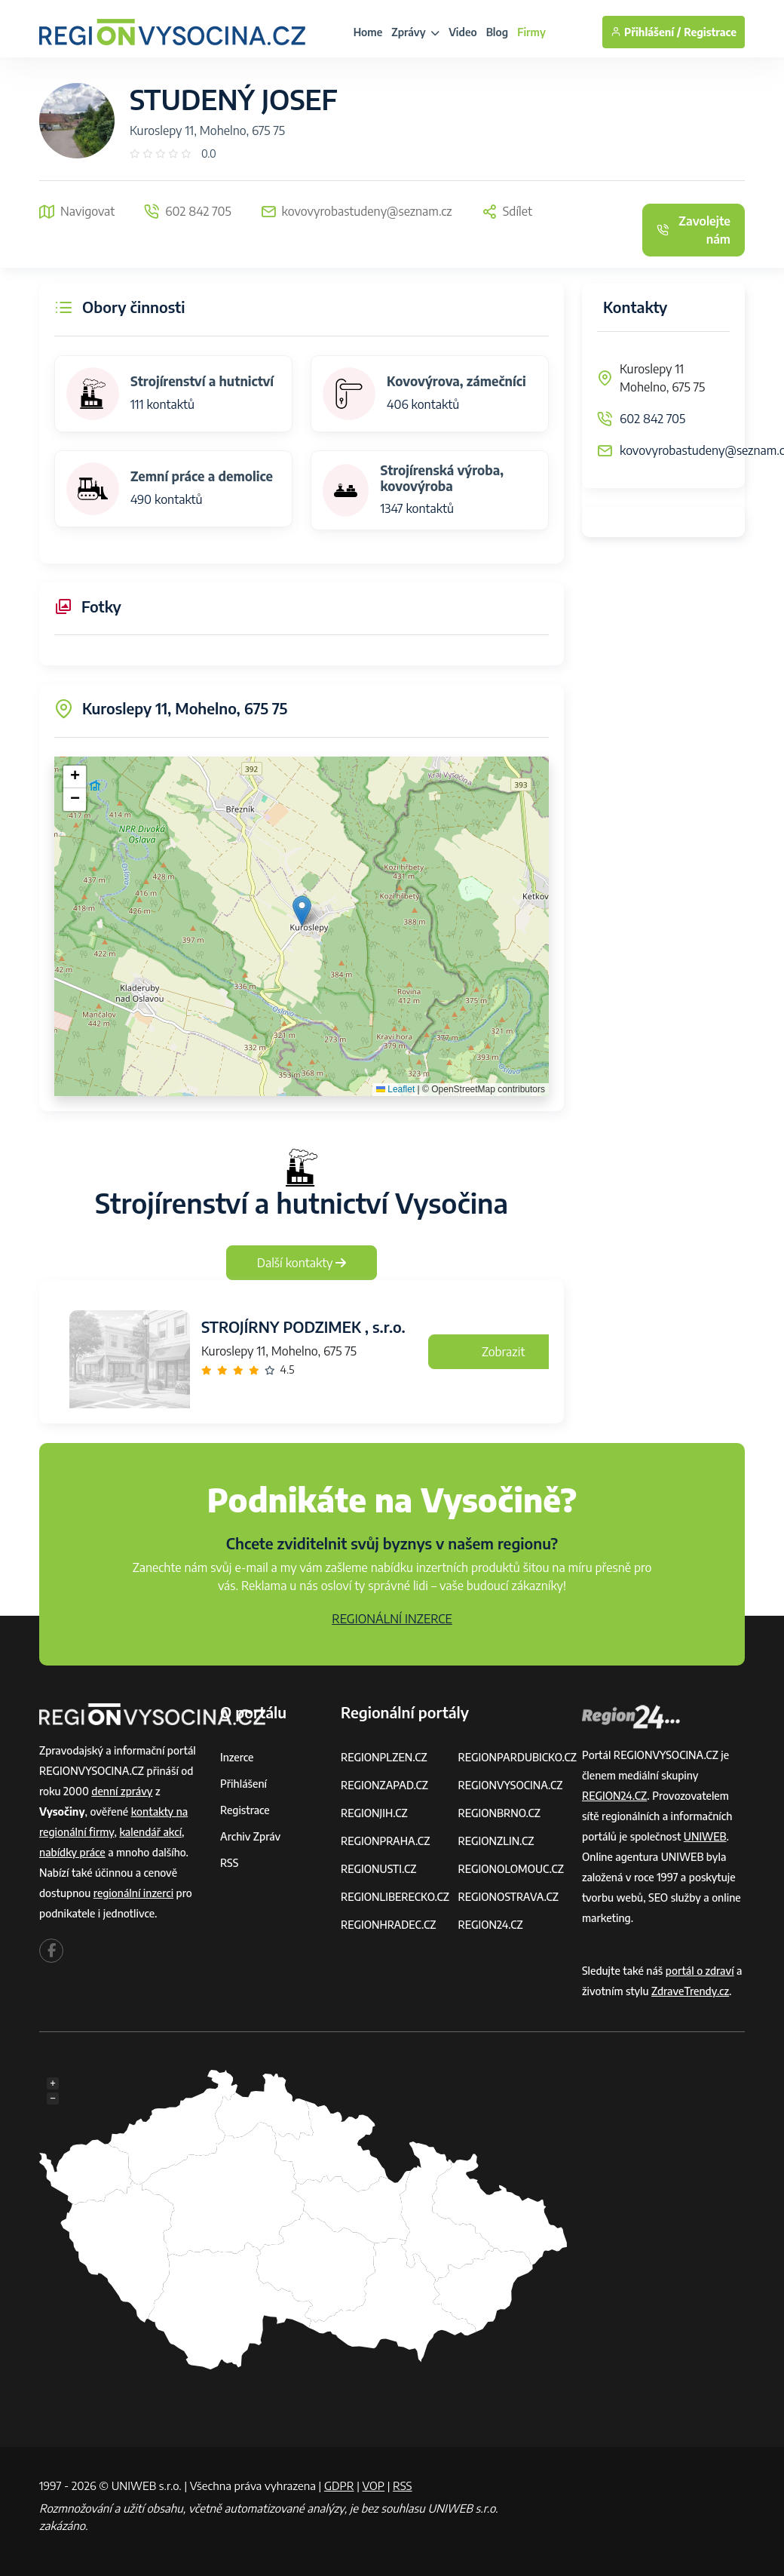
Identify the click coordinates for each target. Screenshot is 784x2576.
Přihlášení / (646, 32)
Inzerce (236, 1757)
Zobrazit (503, 1351)
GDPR (339, 2485)
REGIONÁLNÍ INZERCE (392, 1618)
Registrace (710, 32)
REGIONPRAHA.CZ (385, 1841)
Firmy (531, 32)
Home (368, 32)
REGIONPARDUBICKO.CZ (517, 1757)
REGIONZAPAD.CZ (384, 1785)
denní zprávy (121, 1791)
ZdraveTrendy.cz (690, 1991)
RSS (229, 1862)
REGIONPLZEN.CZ (384, 1757)
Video (463, 32)
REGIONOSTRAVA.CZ (508, 1896)
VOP (374, 2485)
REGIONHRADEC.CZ (388, 1924)
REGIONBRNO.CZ (499, 1813)
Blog (497, 32)
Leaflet (395, 1089)
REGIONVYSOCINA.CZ (510, 1785)
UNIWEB (705, 1836)
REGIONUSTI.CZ (379, 1868)
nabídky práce (72, 1852)
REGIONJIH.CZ (374, 1813)
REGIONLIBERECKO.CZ (395, 1896)
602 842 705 (652, 418)
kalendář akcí (150, 1831)
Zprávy (415, 32)
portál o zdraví (700, 1970)
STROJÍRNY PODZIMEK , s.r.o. (303, 1326)
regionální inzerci (133, 1893)
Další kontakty (302, 1262)
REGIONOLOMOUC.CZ (511, 1868)
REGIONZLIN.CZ (496, 1841)
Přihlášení (243, 1783)
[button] (301, 910)
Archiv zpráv (250, 1836)
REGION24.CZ (490, 1924)
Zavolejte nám (693, 230)
